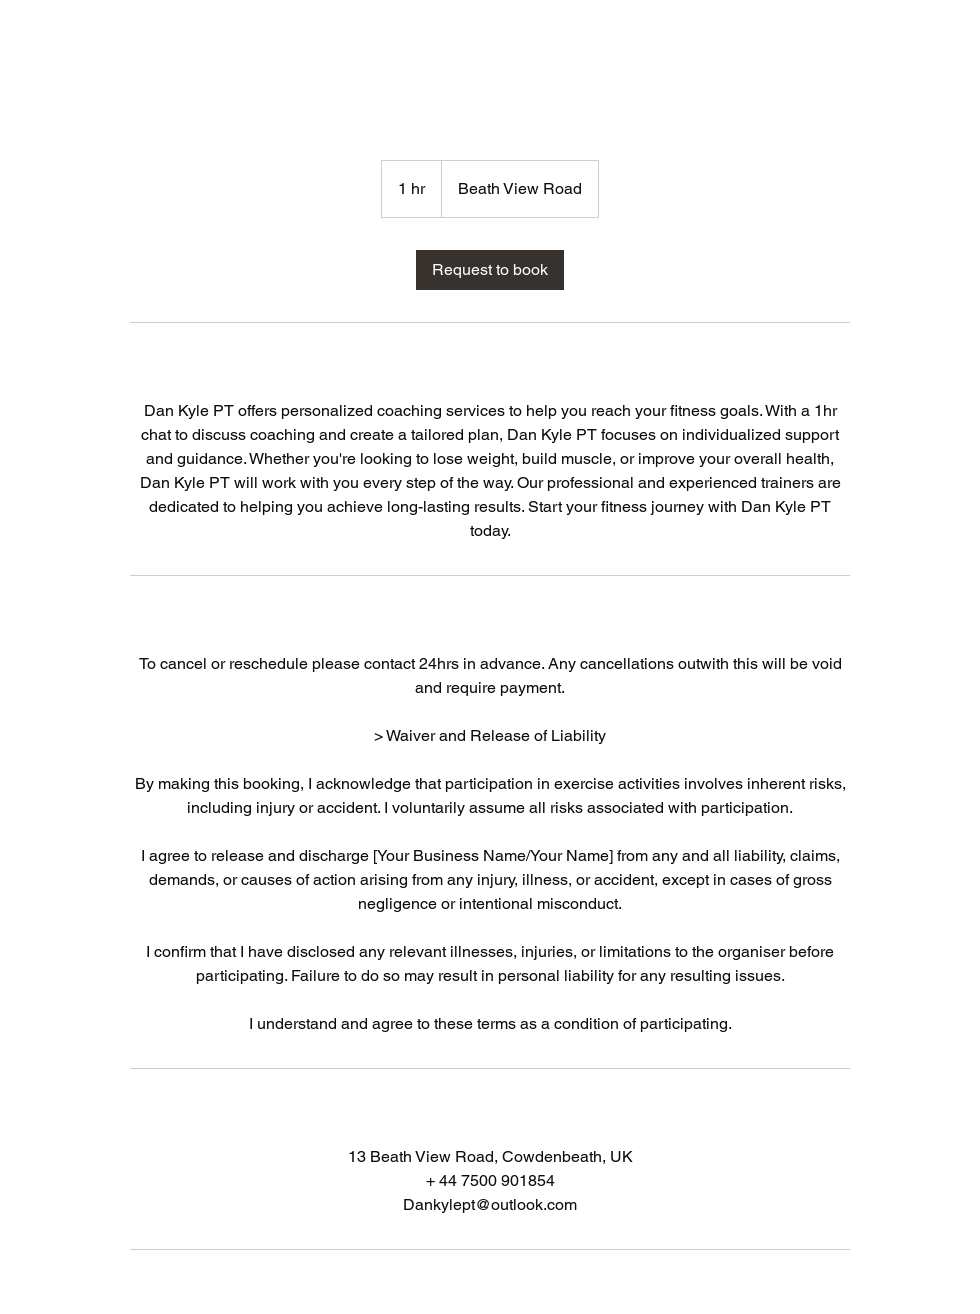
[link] (490, 270)
